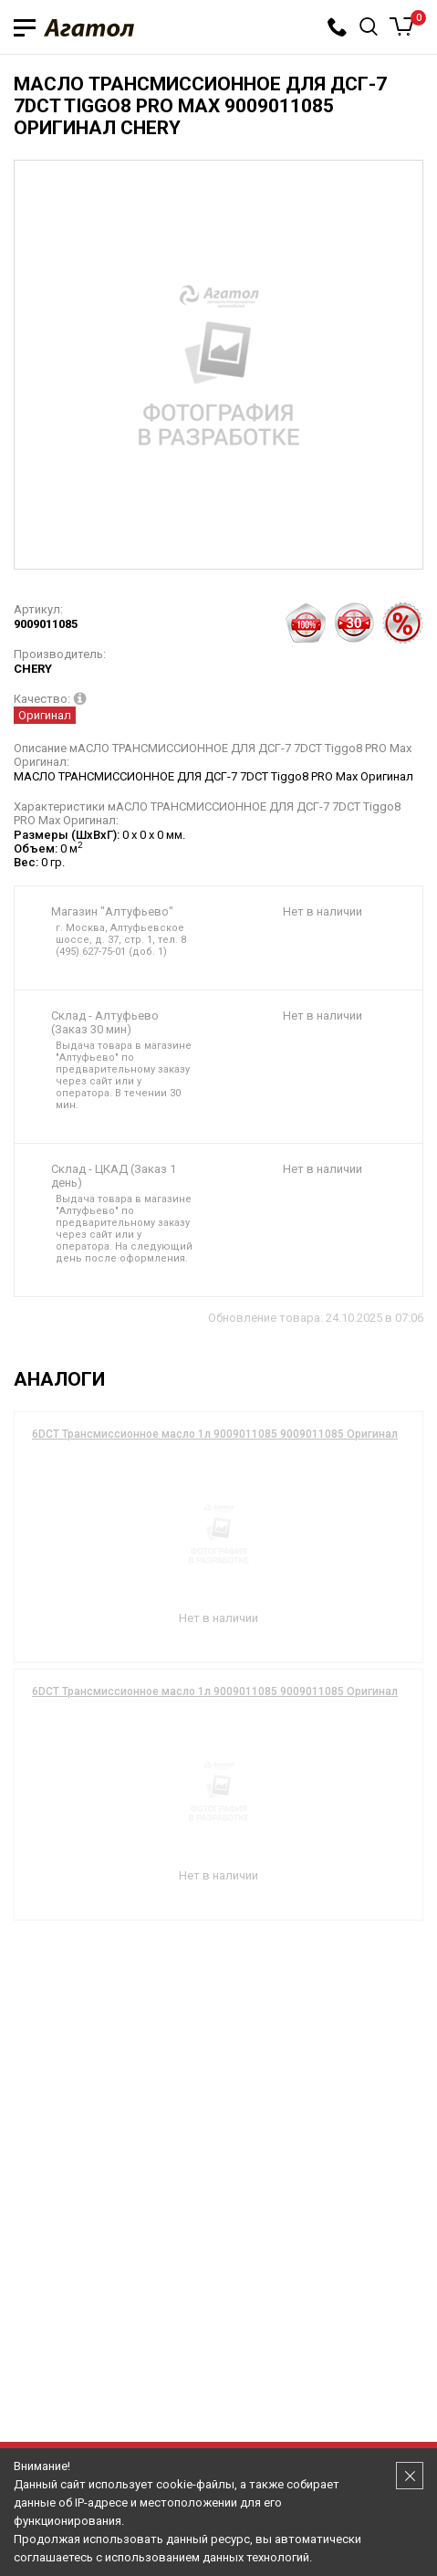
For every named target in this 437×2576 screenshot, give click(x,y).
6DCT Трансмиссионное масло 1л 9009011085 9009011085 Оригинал (215, 1434)
